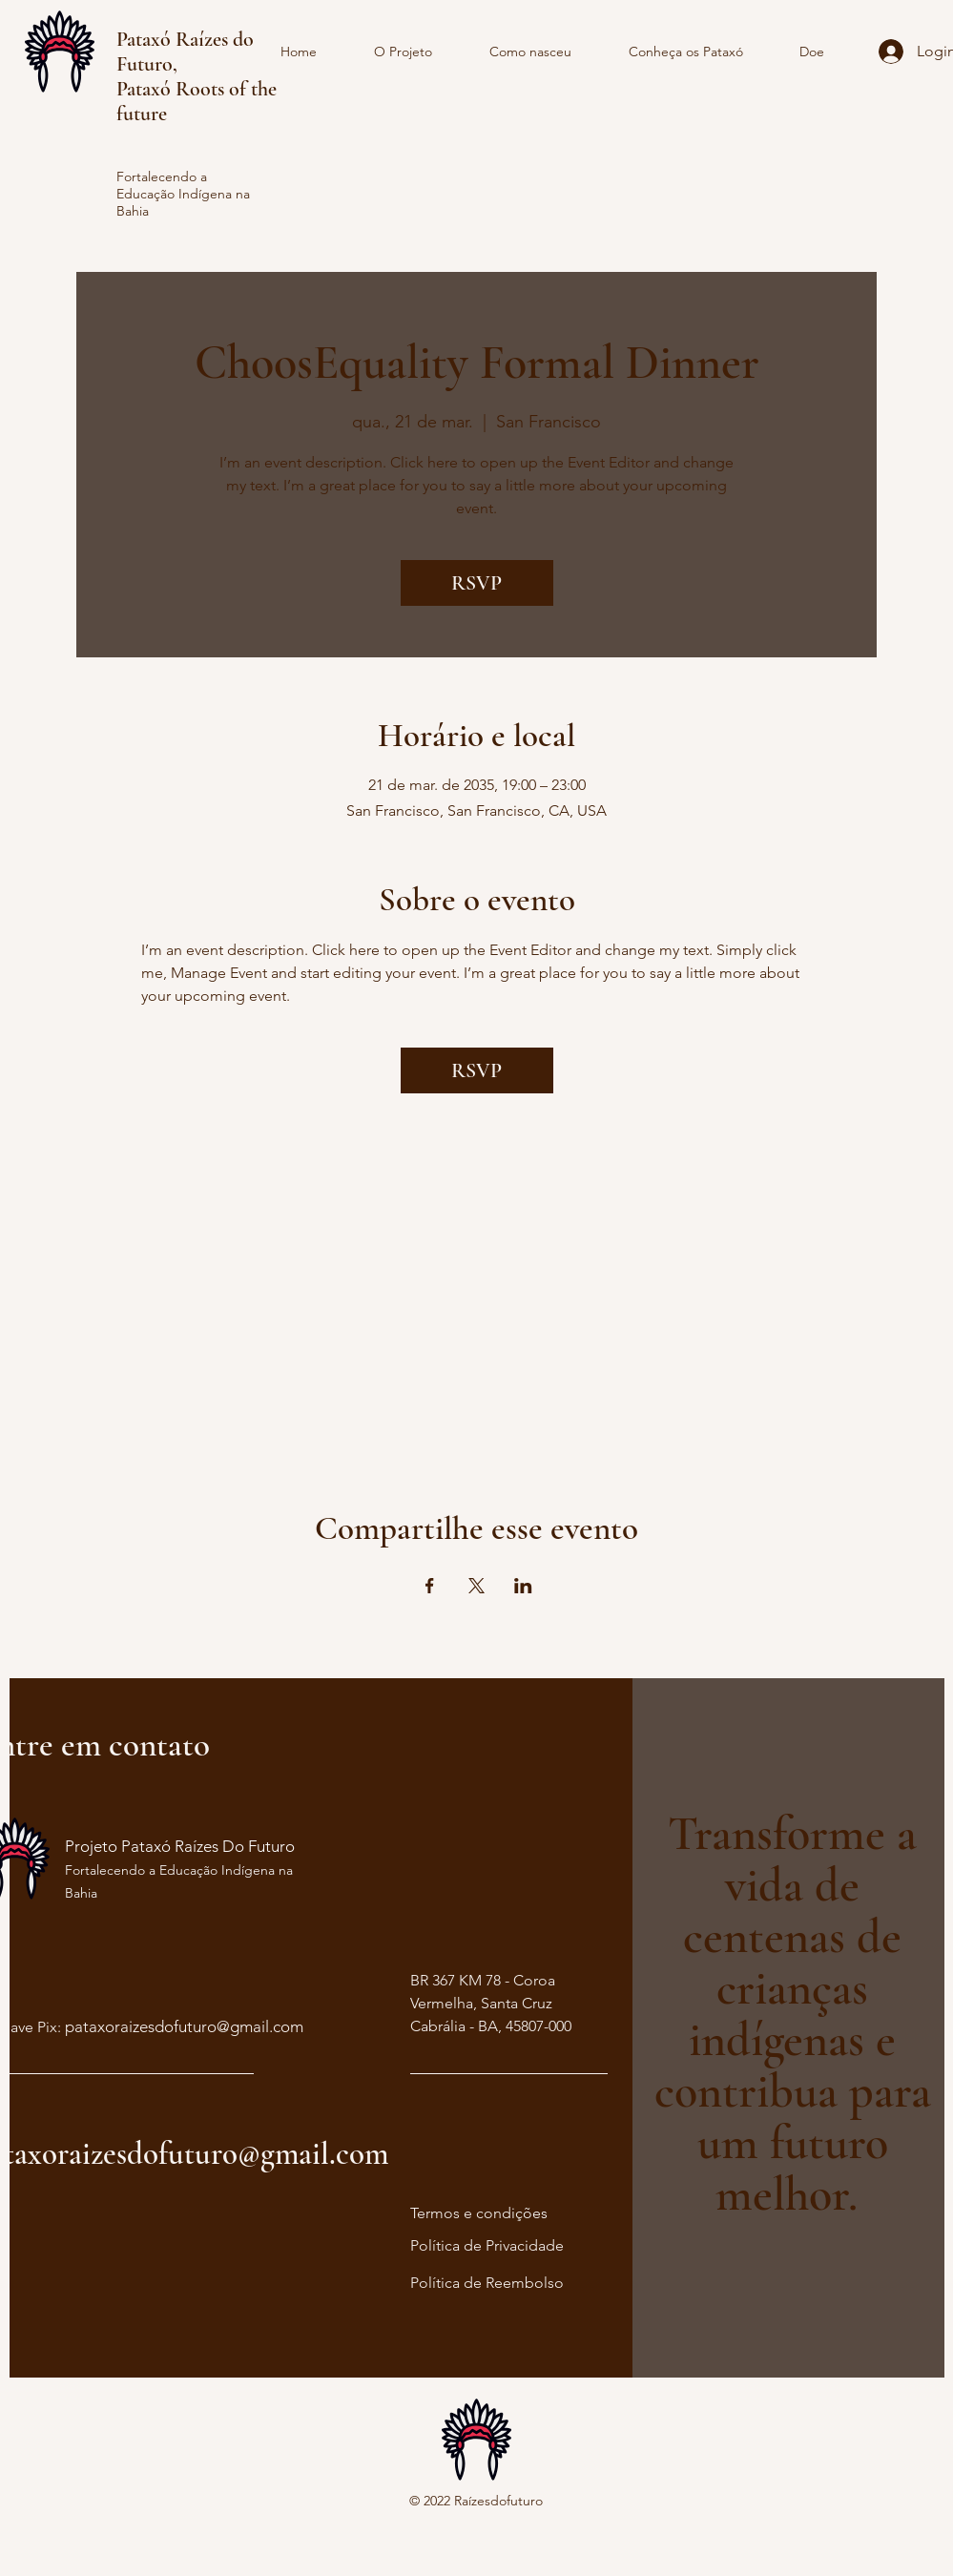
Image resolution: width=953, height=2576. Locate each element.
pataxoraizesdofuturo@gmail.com (184, 2026)
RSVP (476, 583)
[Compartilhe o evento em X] (476, 1585)
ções (531, 2213)
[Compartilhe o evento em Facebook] (430, 1585)
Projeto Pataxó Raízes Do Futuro (180, 1846)
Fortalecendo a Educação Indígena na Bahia (183, 193)
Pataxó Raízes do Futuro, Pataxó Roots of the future (196, 76)
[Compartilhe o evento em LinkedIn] (523, 1585)
